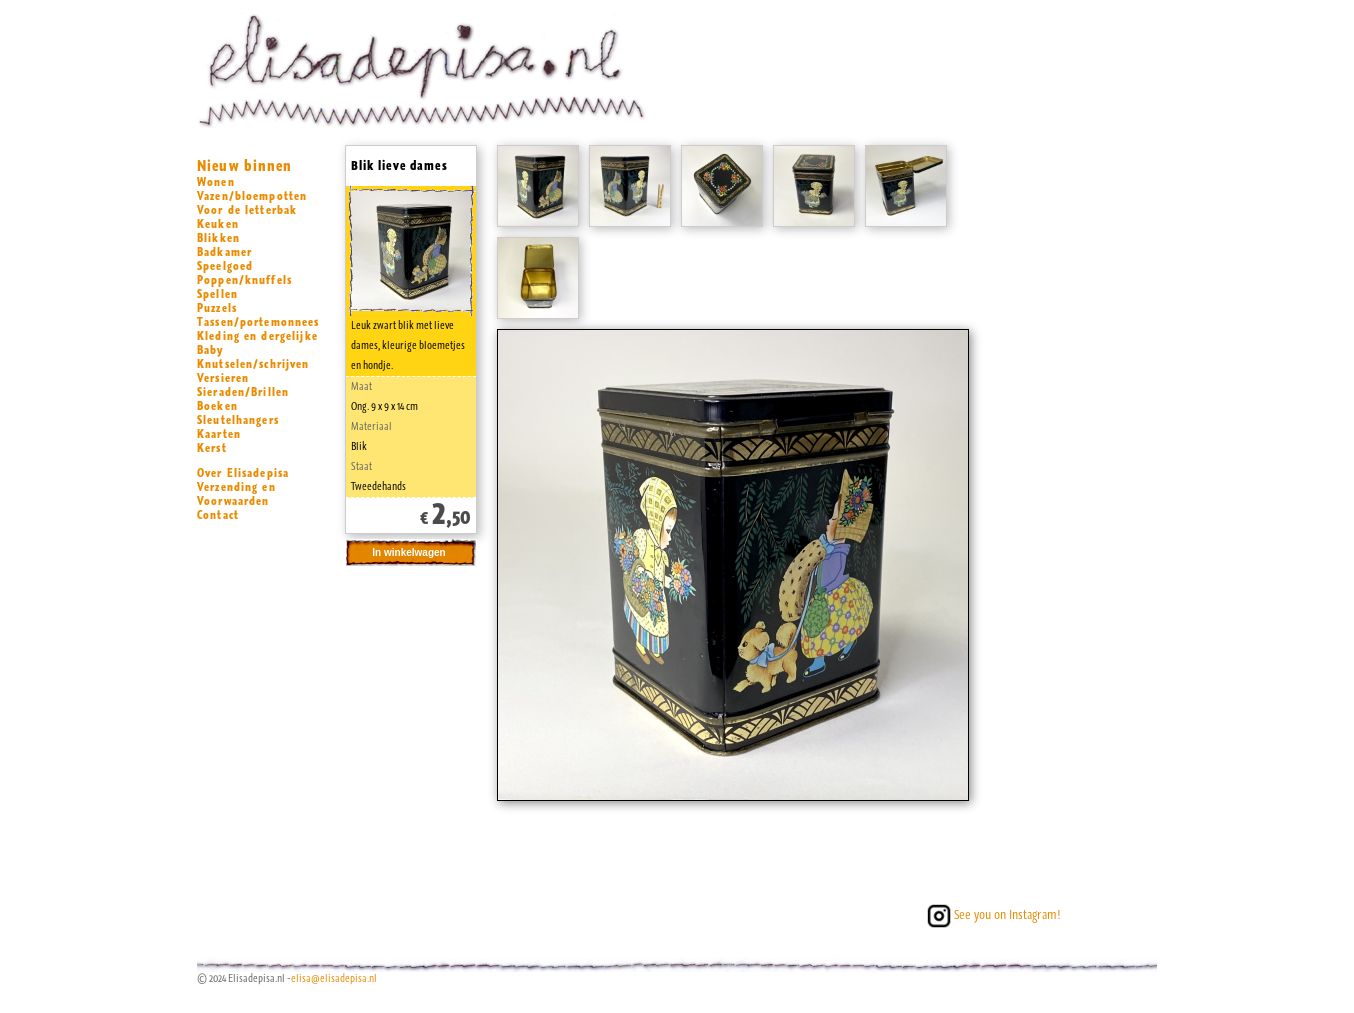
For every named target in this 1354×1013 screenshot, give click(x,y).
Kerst (212, 448)
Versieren (223, 378)
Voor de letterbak (247, 210)
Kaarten (219, 434)
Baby (210, 350)
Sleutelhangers (238, 420)
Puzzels (217, 308)
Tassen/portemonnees (258, 322)
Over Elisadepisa (243, 473)
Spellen (217, 294)
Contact (218, 515)
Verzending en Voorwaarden (236, 494)
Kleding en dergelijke (257, 336)
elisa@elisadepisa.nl (334, 978)
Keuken (218, 224)
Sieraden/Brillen (243, 392)
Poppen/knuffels (244, 280)
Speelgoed (225, 266)
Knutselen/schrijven (253, 364)
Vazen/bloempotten (252, 196)
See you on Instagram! (992, 914)
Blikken (218, 238)
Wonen (216, 182)
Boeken (217, 406)
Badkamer (224, 252)
